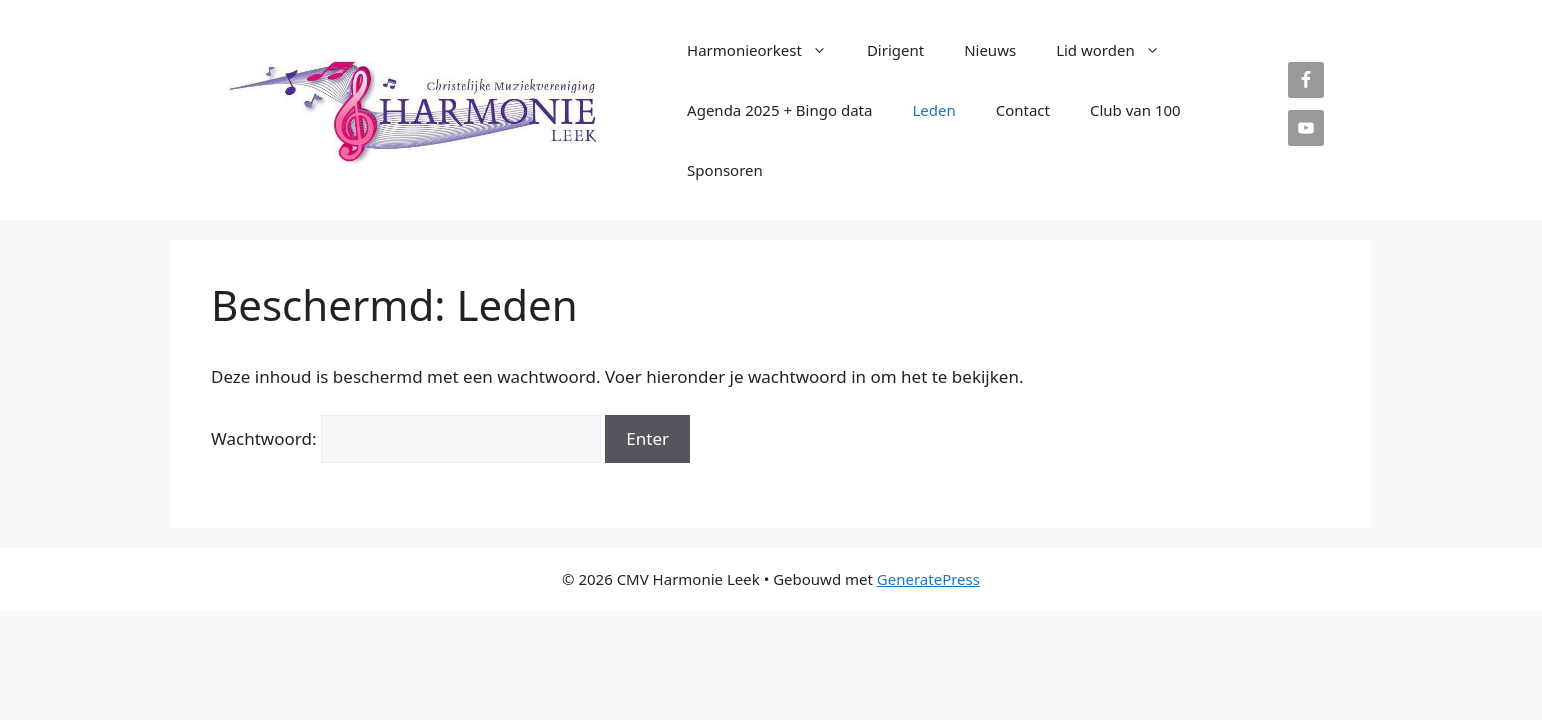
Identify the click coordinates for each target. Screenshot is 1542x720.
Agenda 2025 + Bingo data (779, 110)
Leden (933, 110)
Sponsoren (725, 170)
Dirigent (895, 50)
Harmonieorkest (767, 50)
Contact (1023, 110)
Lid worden (1118, 50)
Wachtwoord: (406, 438)
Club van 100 (1135, 110)
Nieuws (990, 50)
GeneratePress (928, 579)
